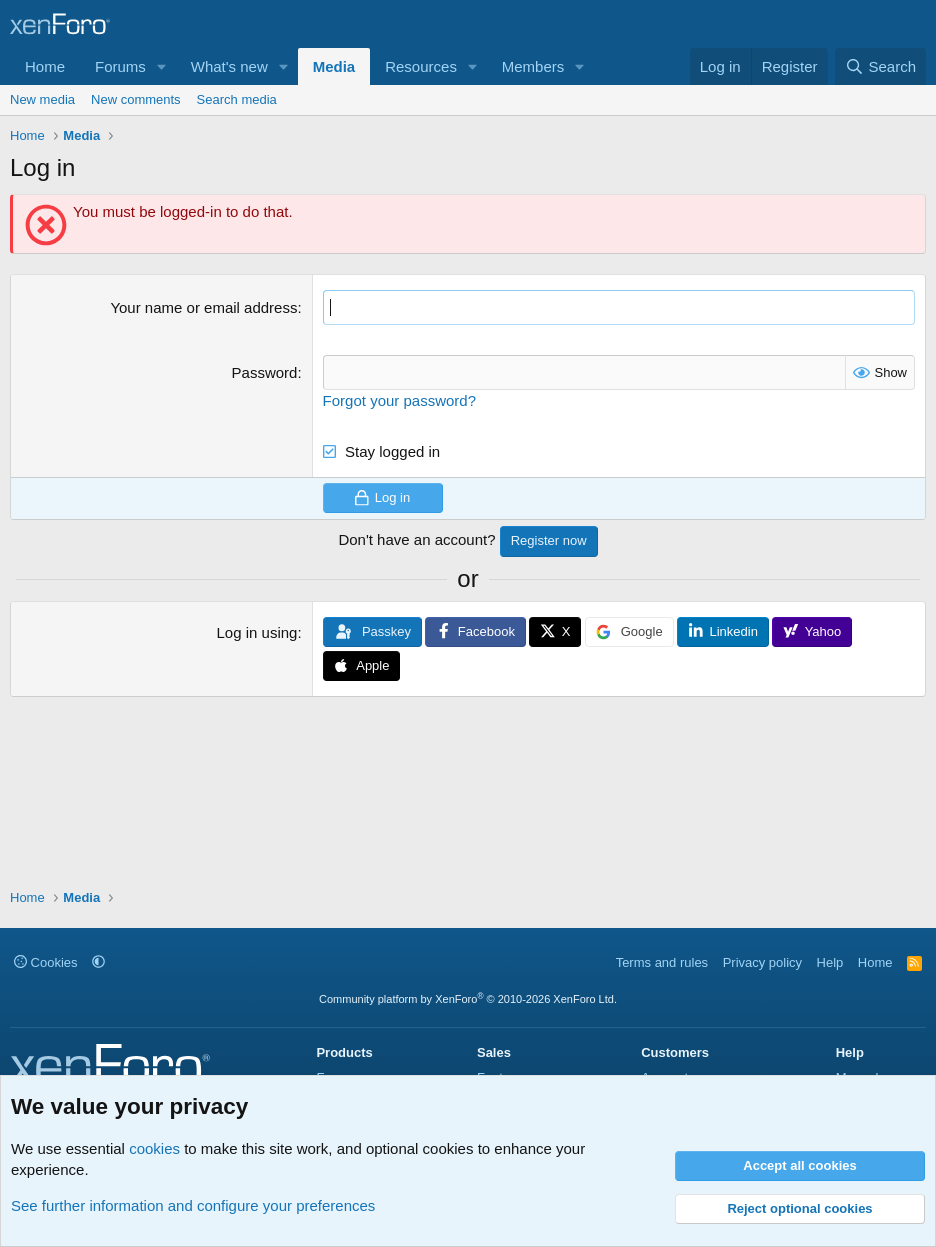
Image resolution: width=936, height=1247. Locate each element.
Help (830, 962)
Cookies (46, 962)
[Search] (880, 66)
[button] (162, 66)
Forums (120, 66)
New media (42, 99)
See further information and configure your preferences (193, 1205)
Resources (421, 66)
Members (533, 66)
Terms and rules (662, 962)
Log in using (257, 632)
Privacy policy (762, 962)
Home (45, 66)
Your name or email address (203, 307)
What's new (229, 66)
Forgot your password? (399, 400)
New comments (136, 99)
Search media (237, 99)
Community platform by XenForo (468, 999)
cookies (154, 1148)
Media (334, 66)
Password (265, 372)
